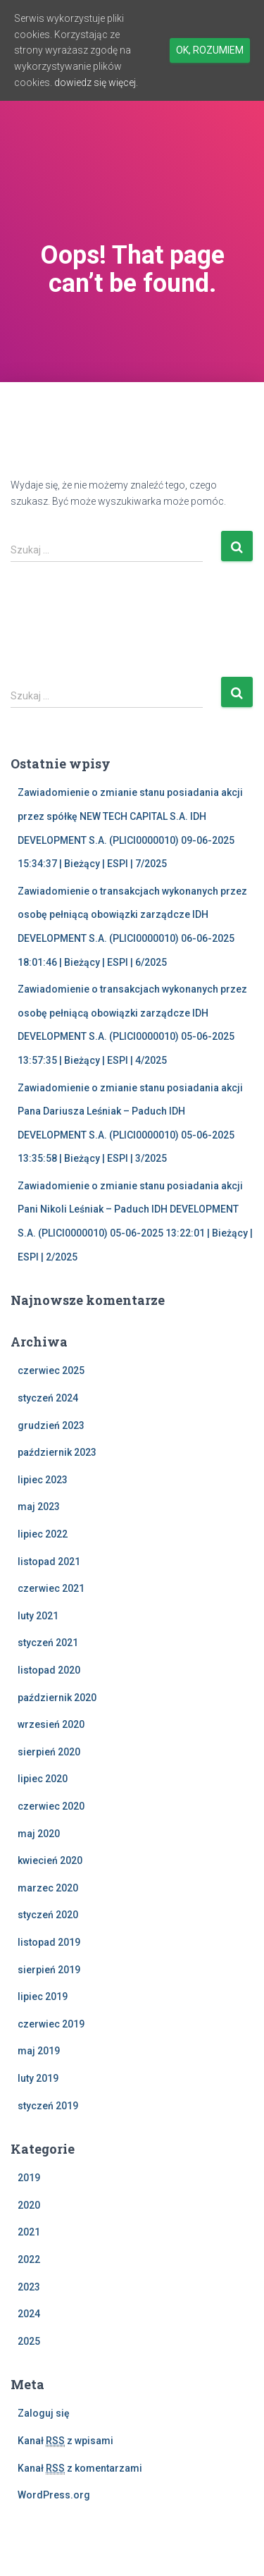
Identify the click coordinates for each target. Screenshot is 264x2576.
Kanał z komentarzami (80, 2468)
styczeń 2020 (48, 1914)
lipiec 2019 (43, 1996)
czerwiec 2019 (51, 2024)
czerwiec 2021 (51, 1588)
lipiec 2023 (43, 1479)
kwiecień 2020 (50, 1860)
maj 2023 (39, 1506)
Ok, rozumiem (210, 50)
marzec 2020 (48, 1888)
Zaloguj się (44, 2413)
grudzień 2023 (51, 1425)
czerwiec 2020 (51, 1806)
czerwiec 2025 (51, 1370)
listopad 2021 (49, 1561)
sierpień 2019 (49, 1969)
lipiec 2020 (43, 1778)
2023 (29, 2287)
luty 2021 (38, 1615)
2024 (29, 2313)
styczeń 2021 (48, 1642)
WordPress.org (54, 2495)
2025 (29, 2341)
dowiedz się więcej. (96, 82)
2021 (29, 2232)
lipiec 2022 (43, 1534)
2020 (29, 2205)
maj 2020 (39, 1833)
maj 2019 (39, 2050)
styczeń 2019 (48, 2105)
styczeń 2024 (48, 1398)
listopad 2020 (49, 1670)
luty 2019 (38, 2078)
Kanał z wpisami (65, 2441)
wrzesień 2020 (51, 1724)
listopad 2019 (49, 1942)
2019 (29, 2177)
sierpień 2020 (49, 1752)
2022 (29, 2259)
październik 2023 (57, 1452)
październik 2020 (57, 1697)
